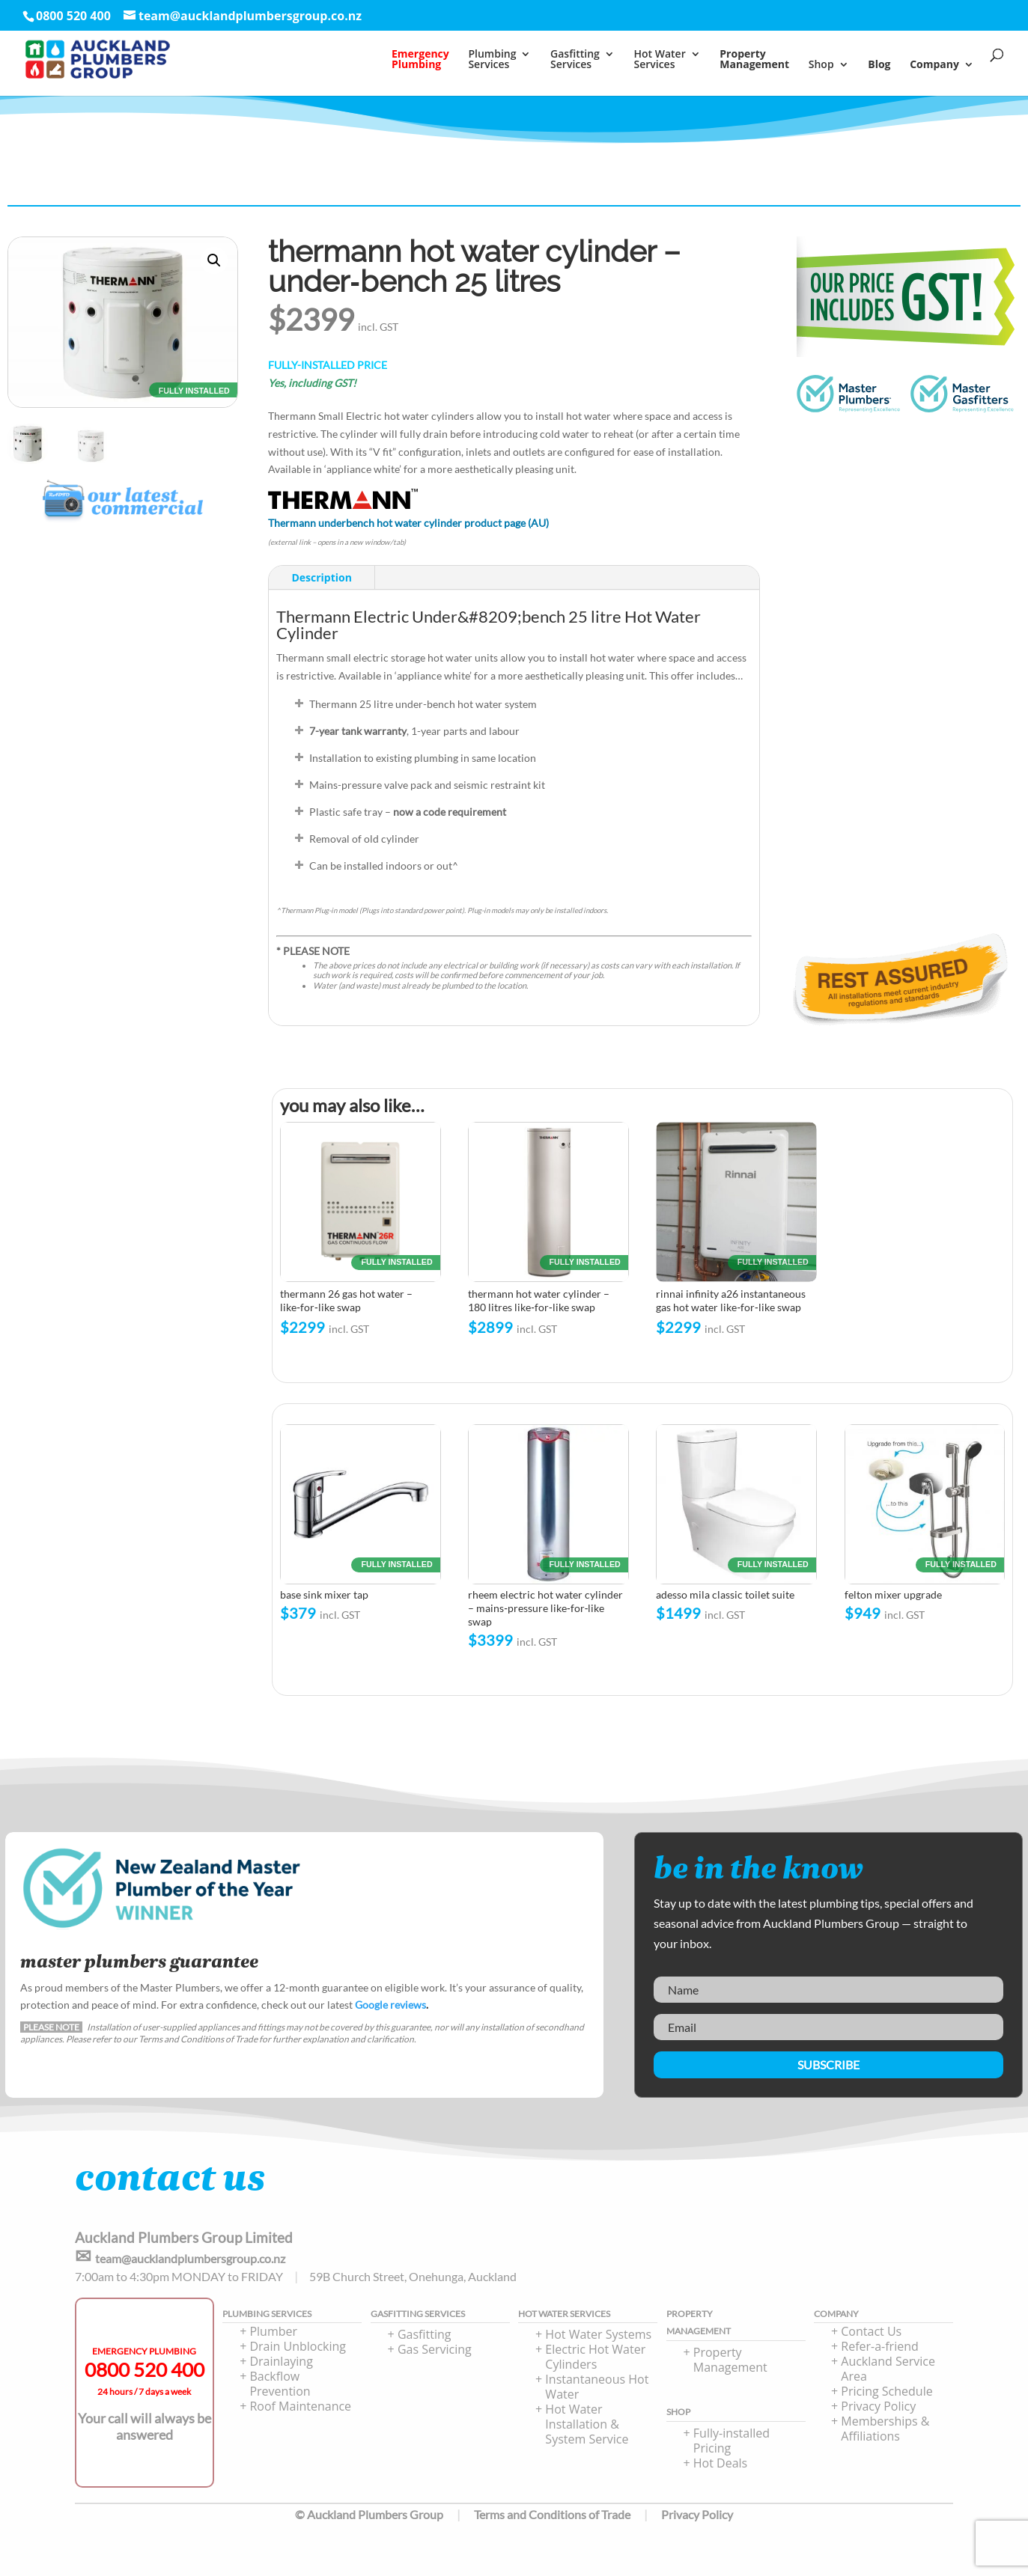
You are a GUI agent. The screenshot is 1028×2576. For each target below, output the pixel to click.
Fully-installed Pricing (731, 2440)
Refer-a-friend (880, 2346)
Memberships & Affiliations (885, 2428)
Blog (879, 65)
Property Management (730, 2359)
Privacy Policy (878, 2406)
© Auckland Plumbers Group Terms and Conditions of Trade (462, 2514)
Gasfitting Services (575, 60)
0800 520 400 (144, 2369)
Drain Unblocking (297, 2346)
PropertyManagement (754, 60)
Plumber (273, 2331)
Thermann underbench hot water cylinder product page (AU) (408, 522)
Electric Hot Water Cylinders (595, 2356)
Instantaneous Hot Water (596, 2386)
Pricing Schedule (886, 2391)
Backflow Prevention (279, 2383)
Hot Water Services (659, 60)
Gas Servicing (435, 2349)
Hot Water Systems (598, 2334)
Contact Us (871, 2331)
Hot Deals (720, 2463)
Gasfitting (424, 2334)
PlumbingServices (492, 60)
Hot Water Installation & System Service (586, 2424)
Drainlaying (280, 2361)
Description (321, 577)
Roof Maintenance (300, 2406)
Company (934, 65)
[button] (214, 260)
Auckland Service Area (888, 2368)
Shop (821, 65)
